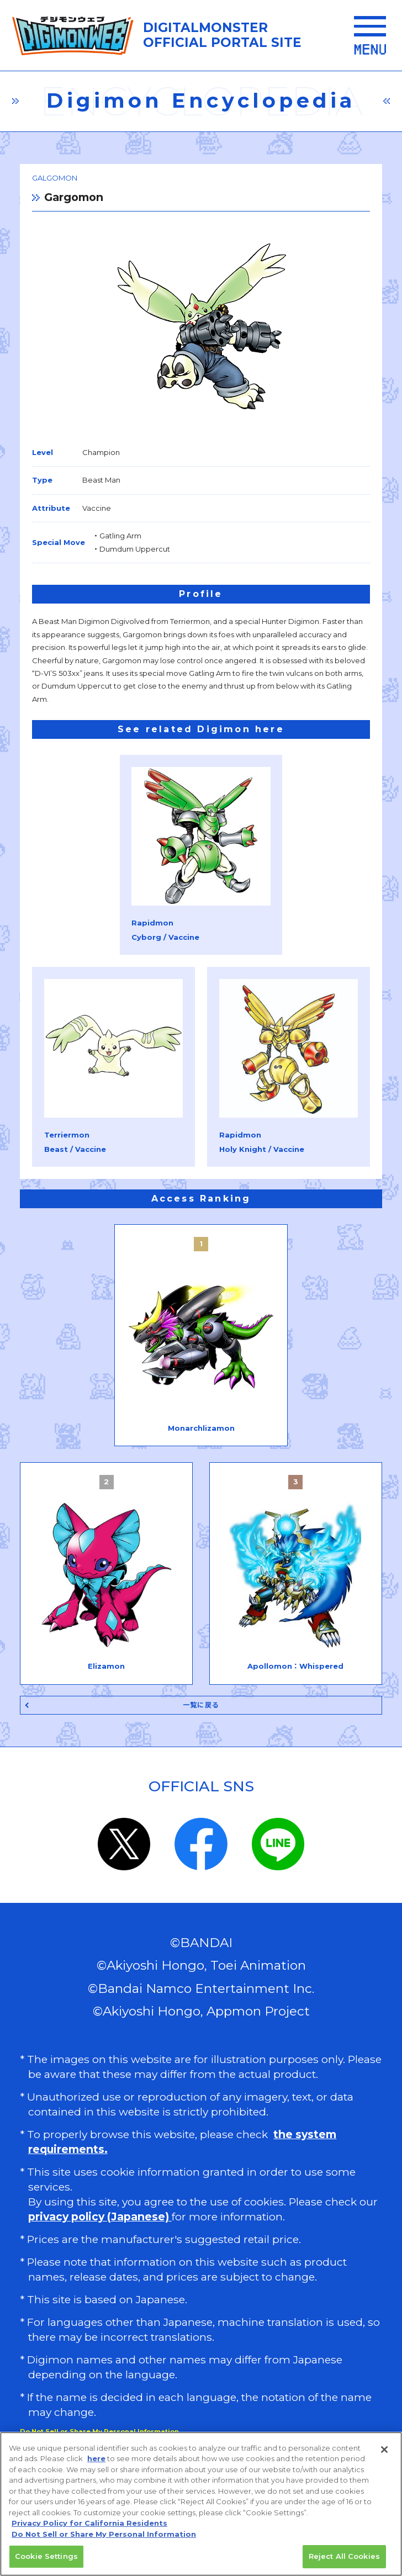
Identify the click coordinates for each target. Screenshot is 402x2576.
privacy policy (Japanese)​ (100, 2216)
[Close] (384, 2449)
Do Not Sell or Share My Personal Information (104, 2534)
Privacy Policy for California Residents (89, 2523)
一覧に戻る (201, 1705)
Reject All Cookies (344, 2556)
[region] (201, 2504)
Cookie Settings (46, 2556)
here (96, 2458)
